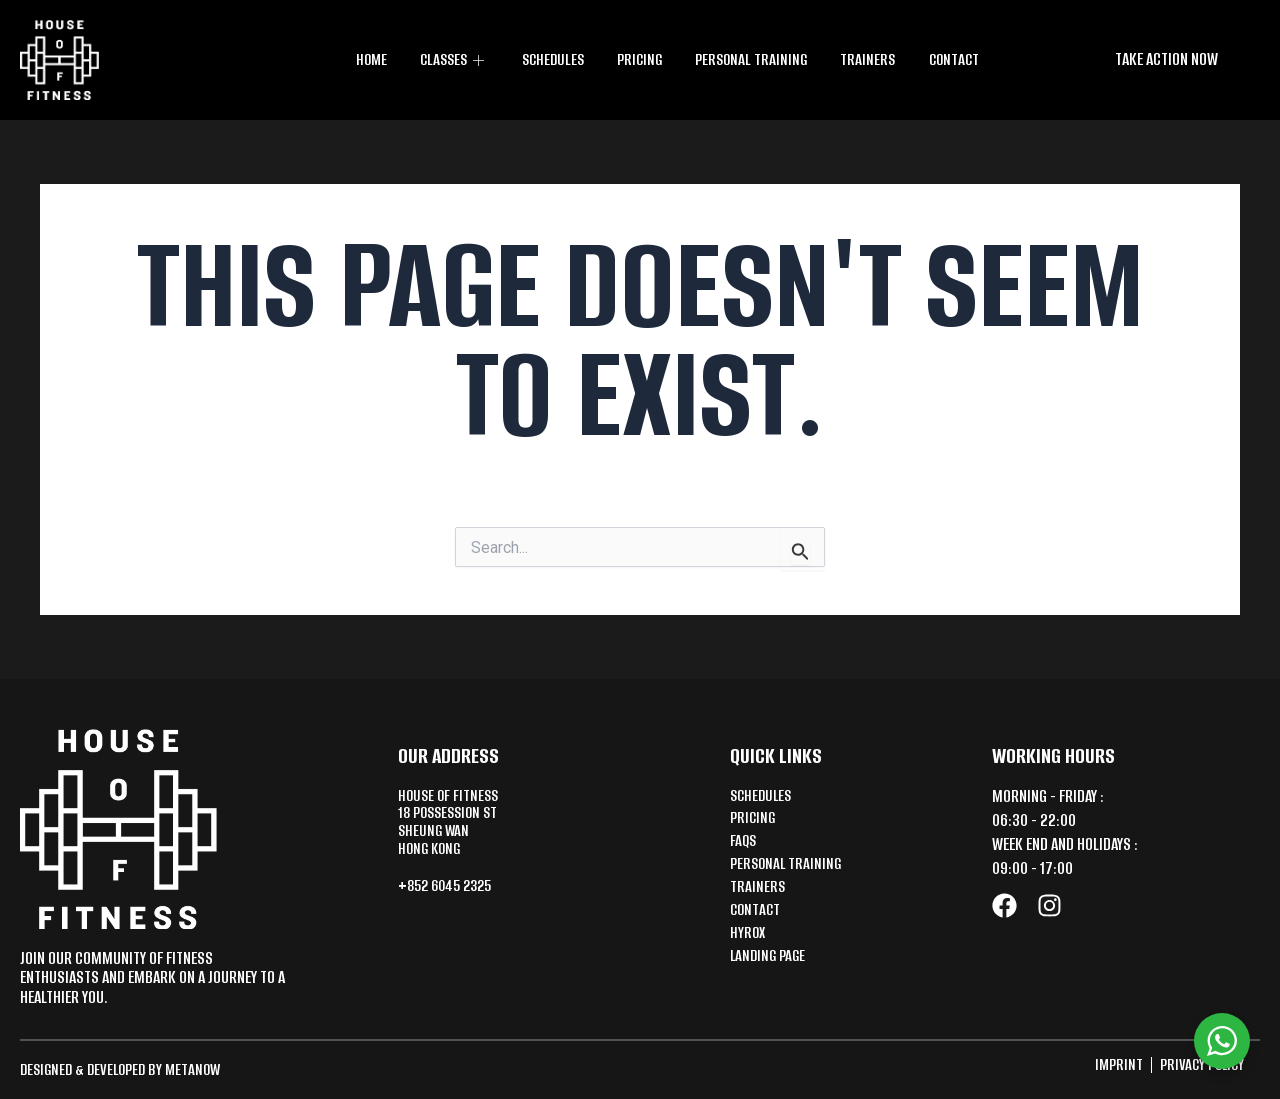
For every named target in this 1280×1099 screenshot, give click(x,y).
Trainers (869, 59)
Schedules (554, 59)
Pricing (641, 59)
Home (371, 59)
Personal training (753, 59)
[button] (1166, 59)
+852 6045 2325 (450, 890)
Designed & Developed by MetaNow (126, 1069)
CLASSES (454, 59)
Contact (953, 59)
